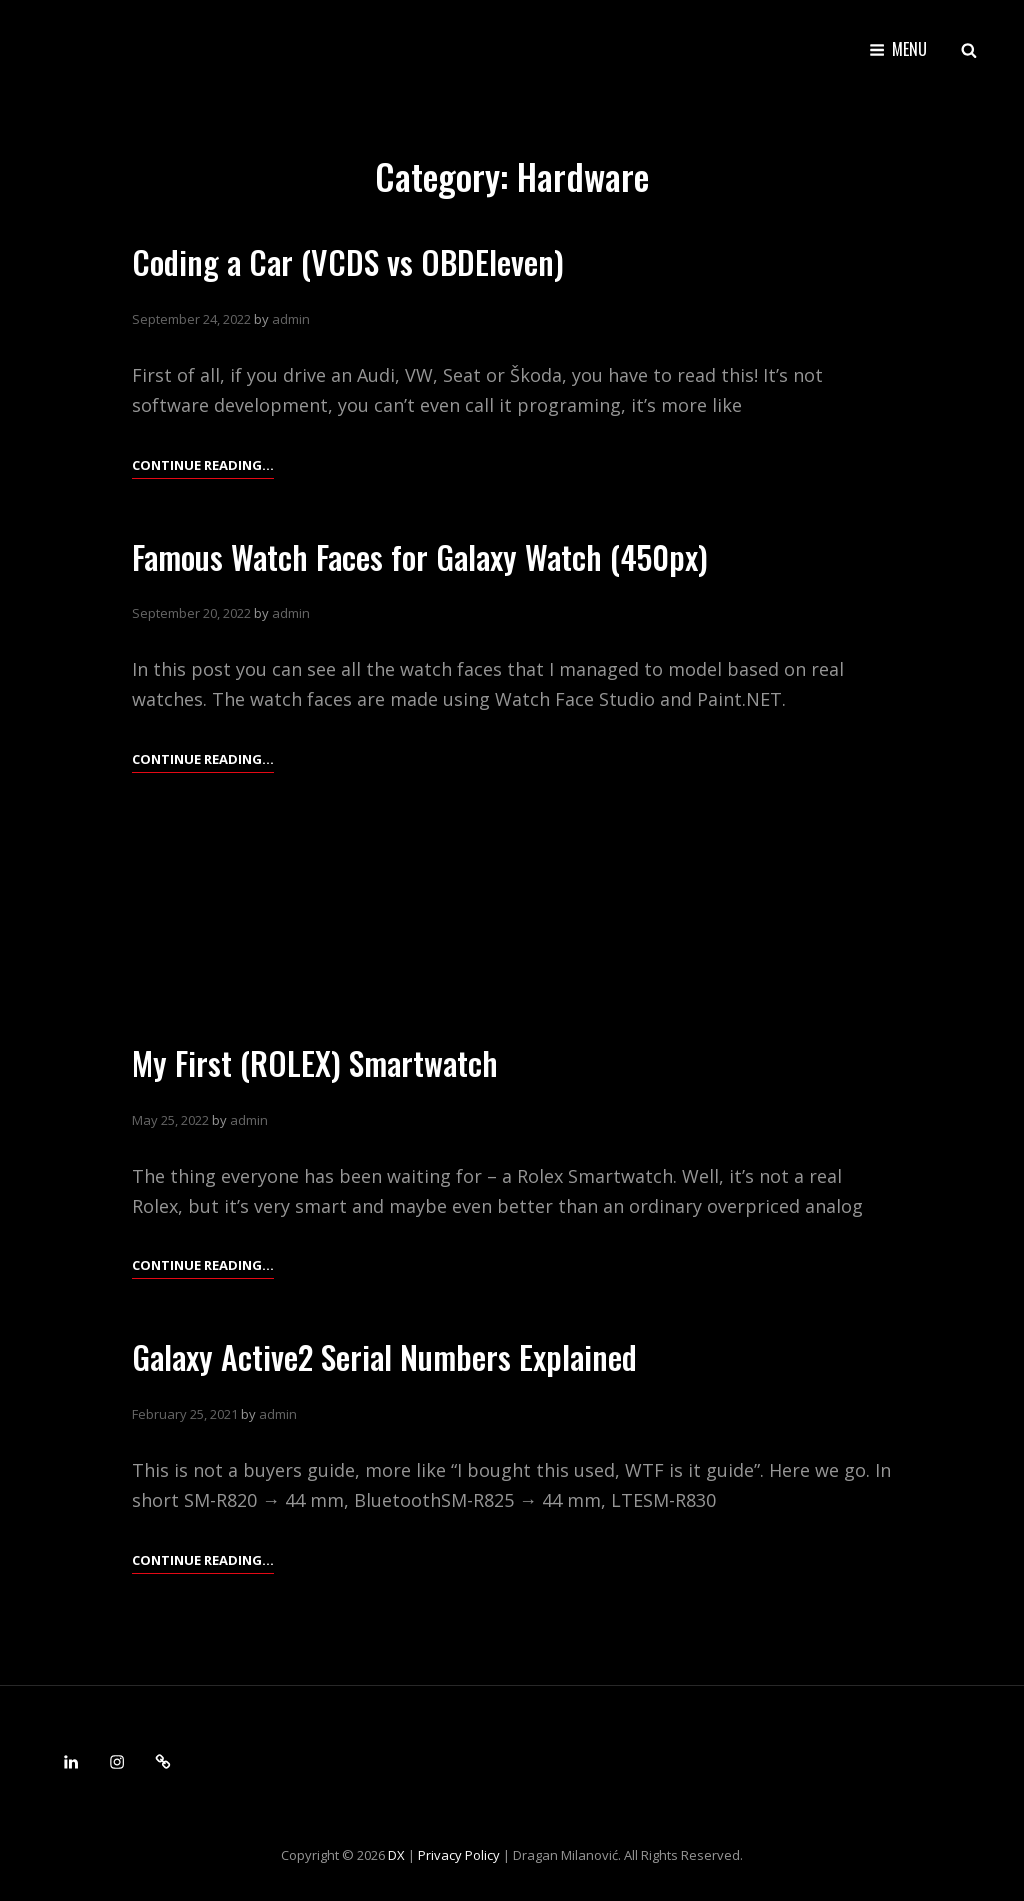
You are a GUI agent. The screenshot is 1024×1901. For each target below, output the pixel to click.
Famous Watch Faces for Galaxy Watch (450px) (420, 556)
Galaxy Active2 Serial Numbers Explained (384, 1356)
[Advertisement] (512, 902)
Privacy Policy (459, 1855)
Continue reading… (203, 465)
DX (396, 1855)
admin (291, 319)
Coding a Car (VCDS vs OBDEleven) (348, 261)
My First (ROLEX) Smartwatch (315, 1062)
